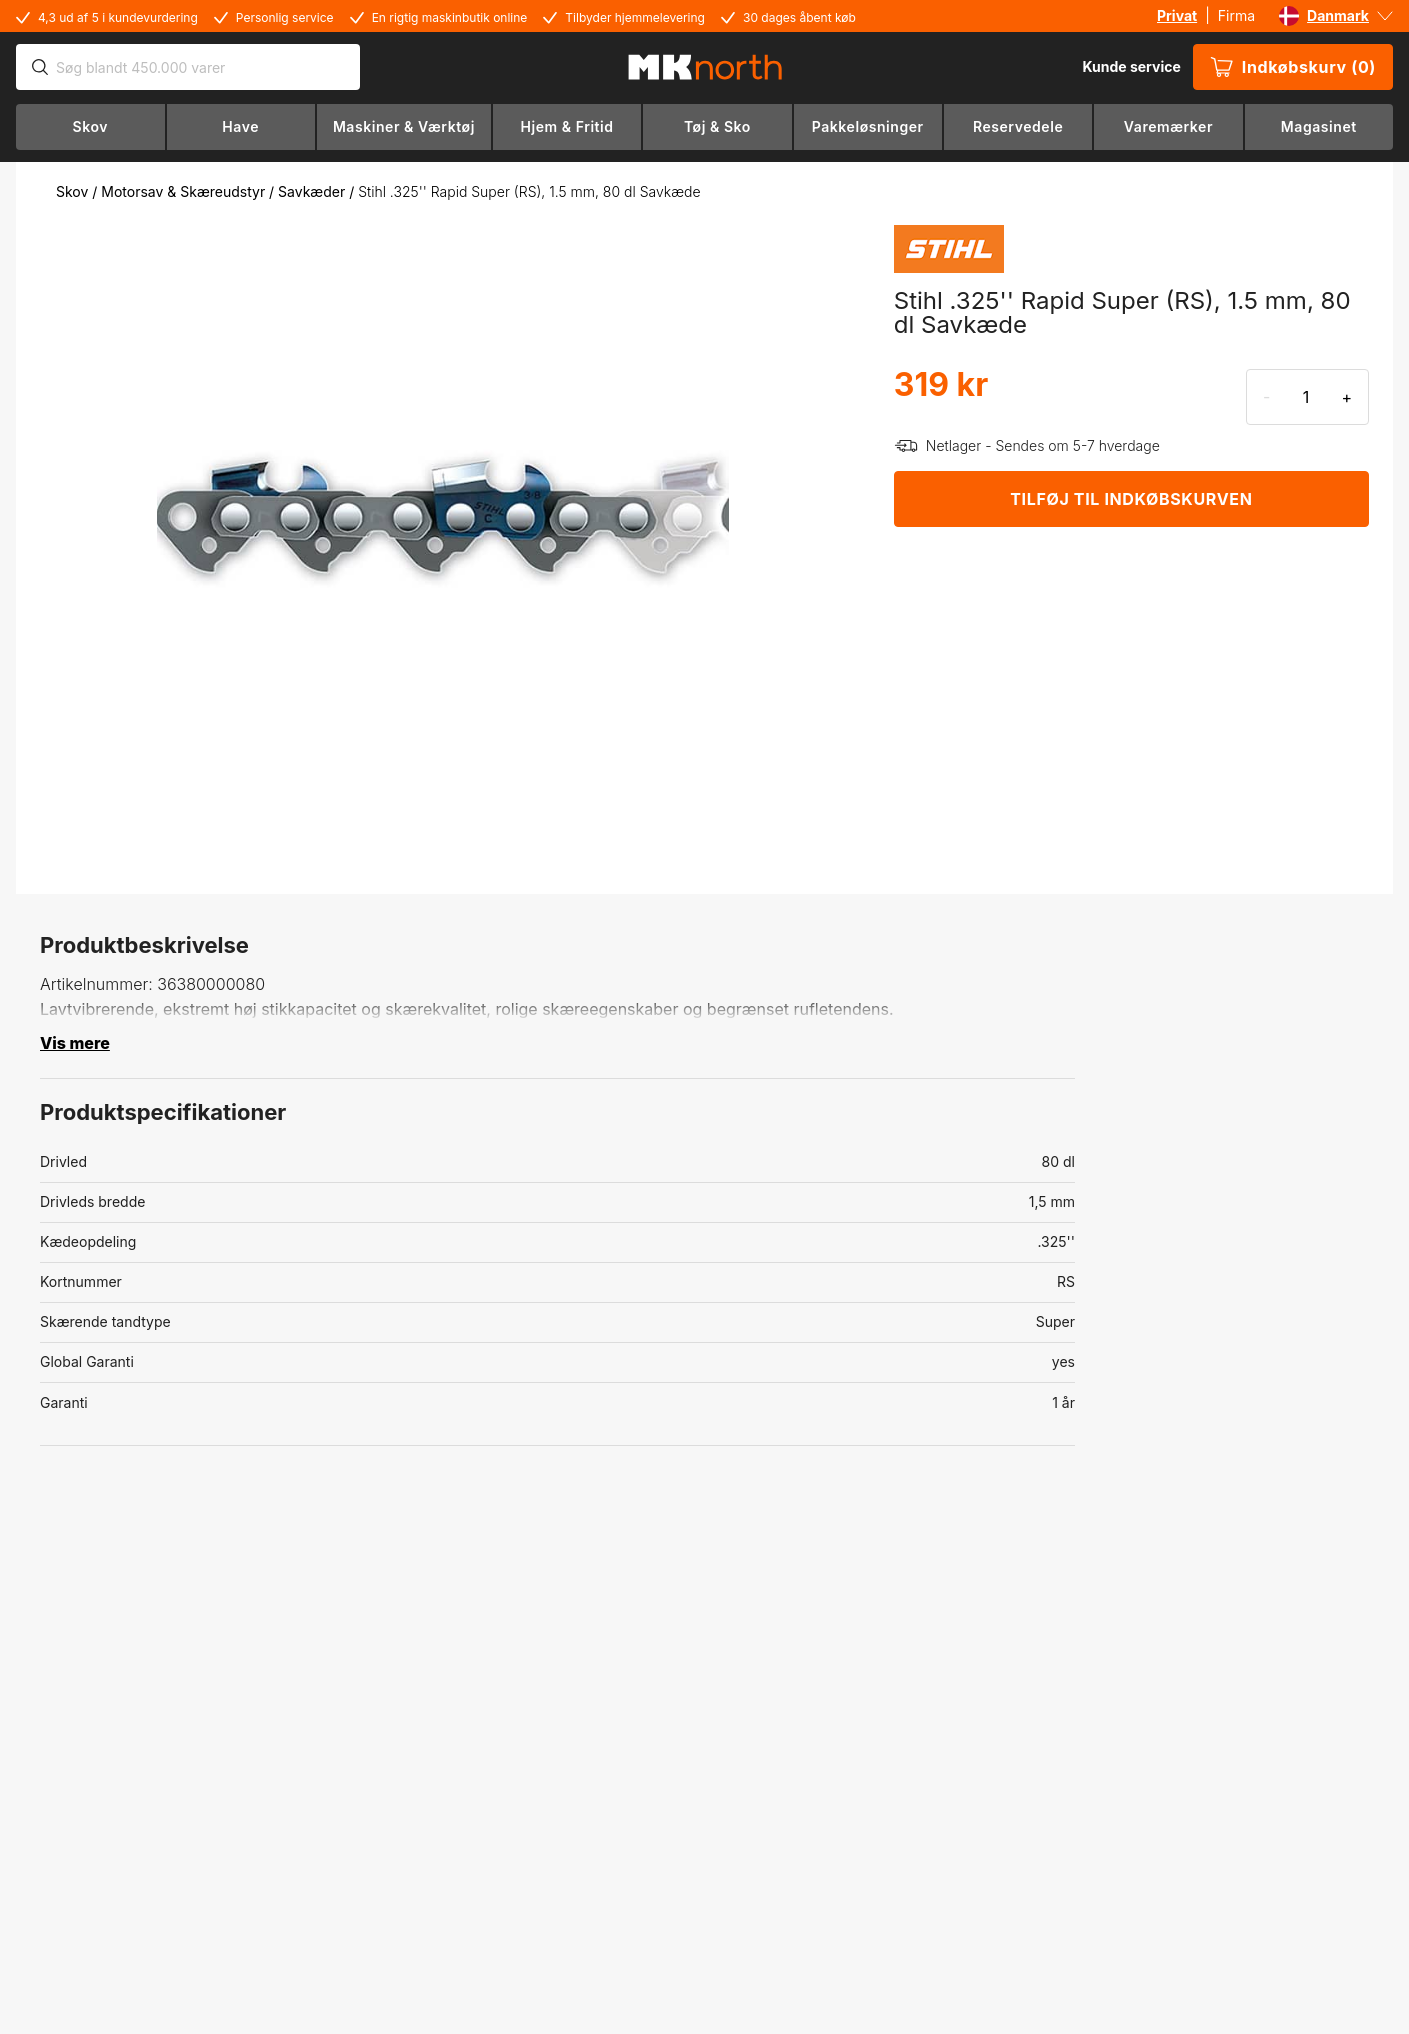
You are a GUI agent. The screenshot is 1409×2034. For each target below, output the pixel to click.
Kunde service (1131, 66)
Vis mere (75, 1043)
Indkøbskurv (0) (1293, 67)
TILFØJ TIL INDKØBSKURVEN (1131, 499)
